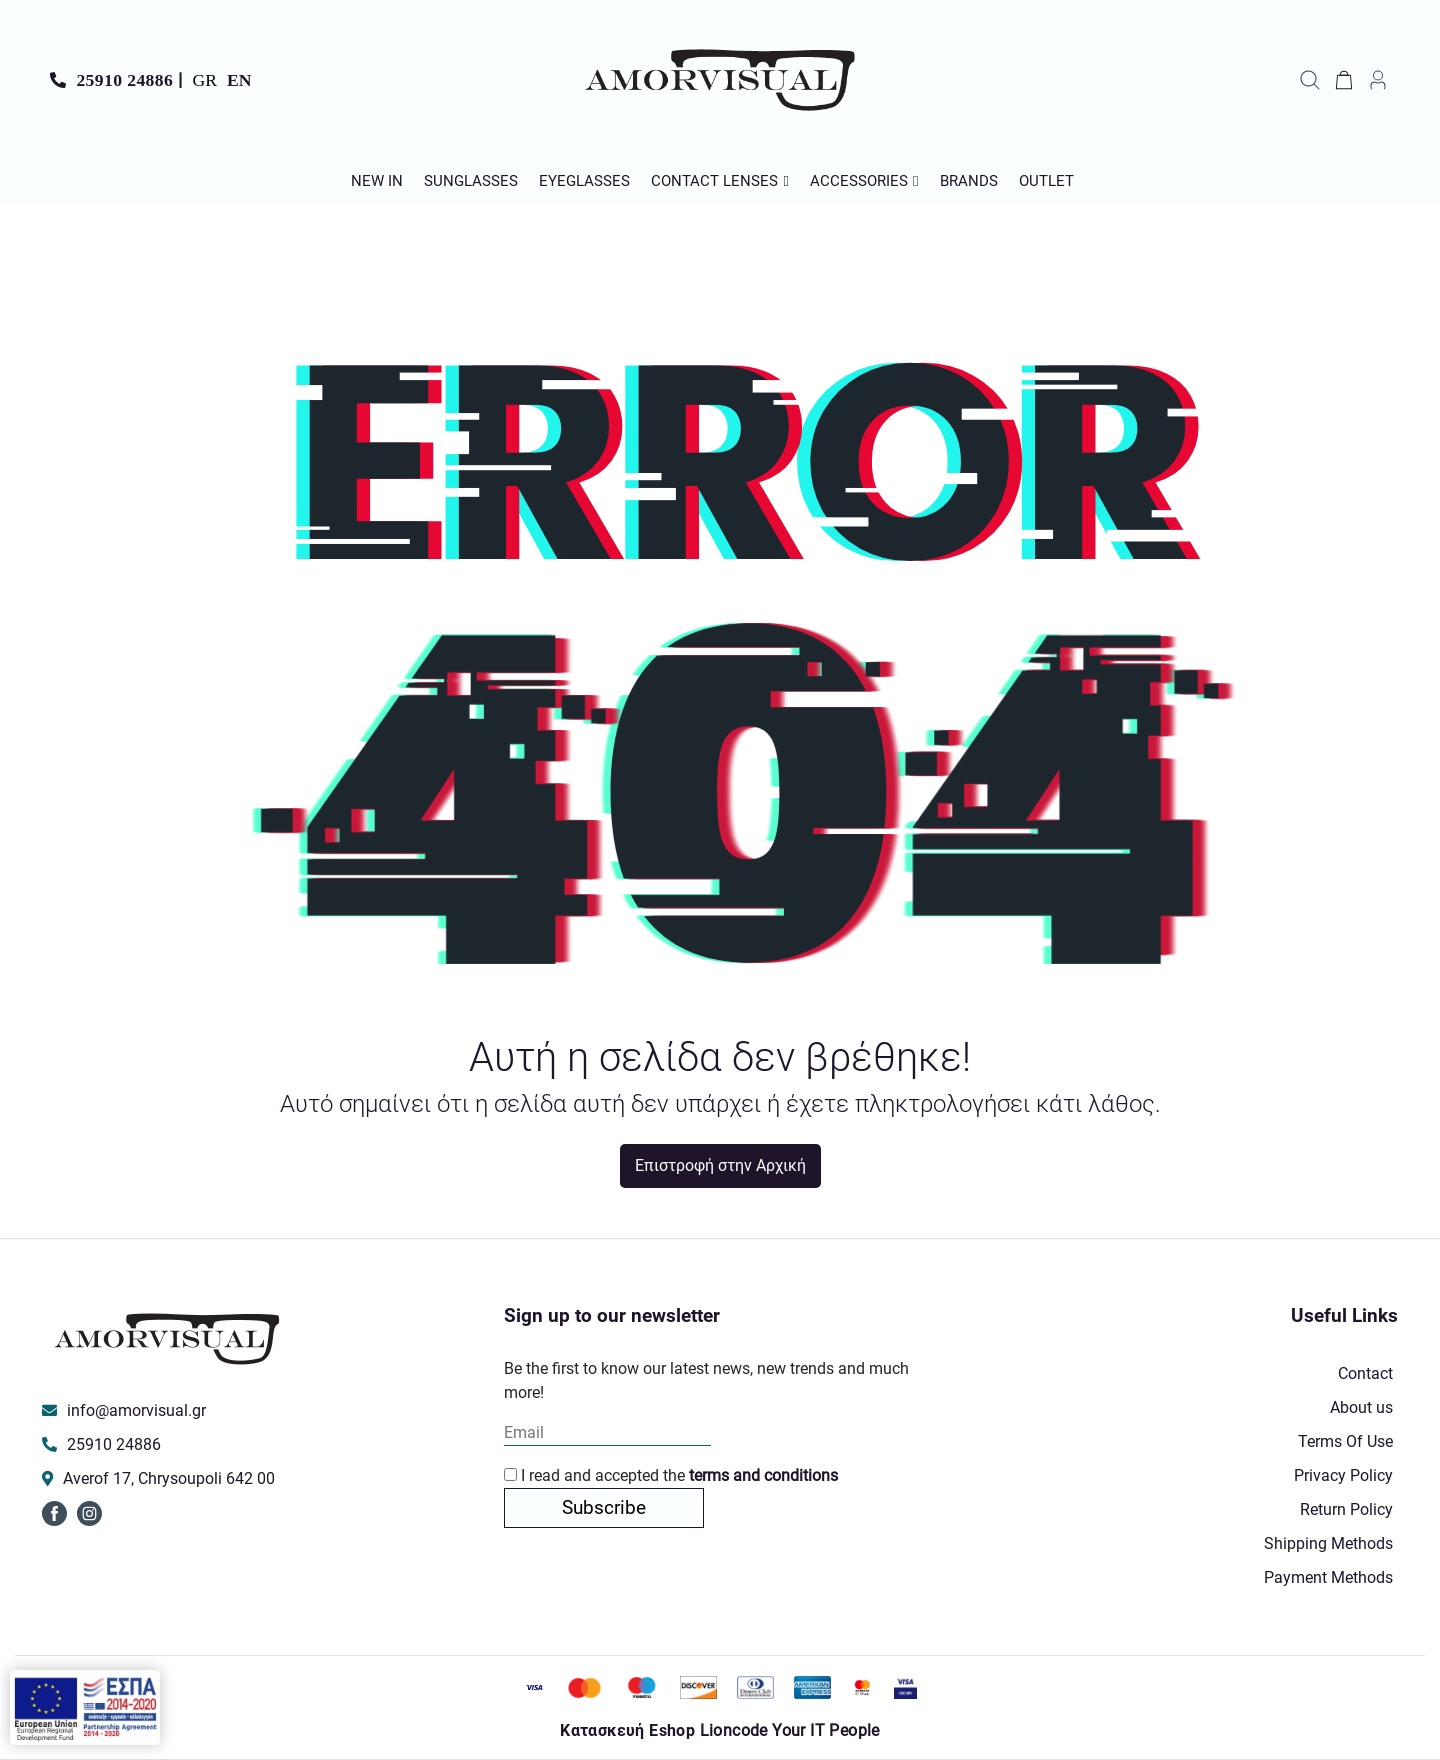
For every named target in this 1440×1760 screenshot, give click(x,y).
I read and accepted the (671, 1475)
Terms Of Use (1345, 1441)
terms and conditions (763, 1475)
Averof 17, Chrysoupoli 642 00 (169, 1478)
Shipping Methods (1328, 1543)
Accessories (859, 181)
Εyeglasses (584, 181)
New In (377, 181)
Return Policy (1346, 1509)
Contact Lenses (714, 181)
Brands (969, 181)
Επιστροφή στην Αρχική (720, 1165)
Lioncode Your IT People (790, 1730)
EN (239, 80)
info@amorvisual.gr (136, 1410)
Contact (1365, 1373)
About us (1361, 1407)
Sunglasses (471, 181)
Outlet (1046, 181)
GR (205, 80)
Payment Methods (1328, 1577)
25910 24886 (124, 80)
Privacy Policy (1343, 1475)
